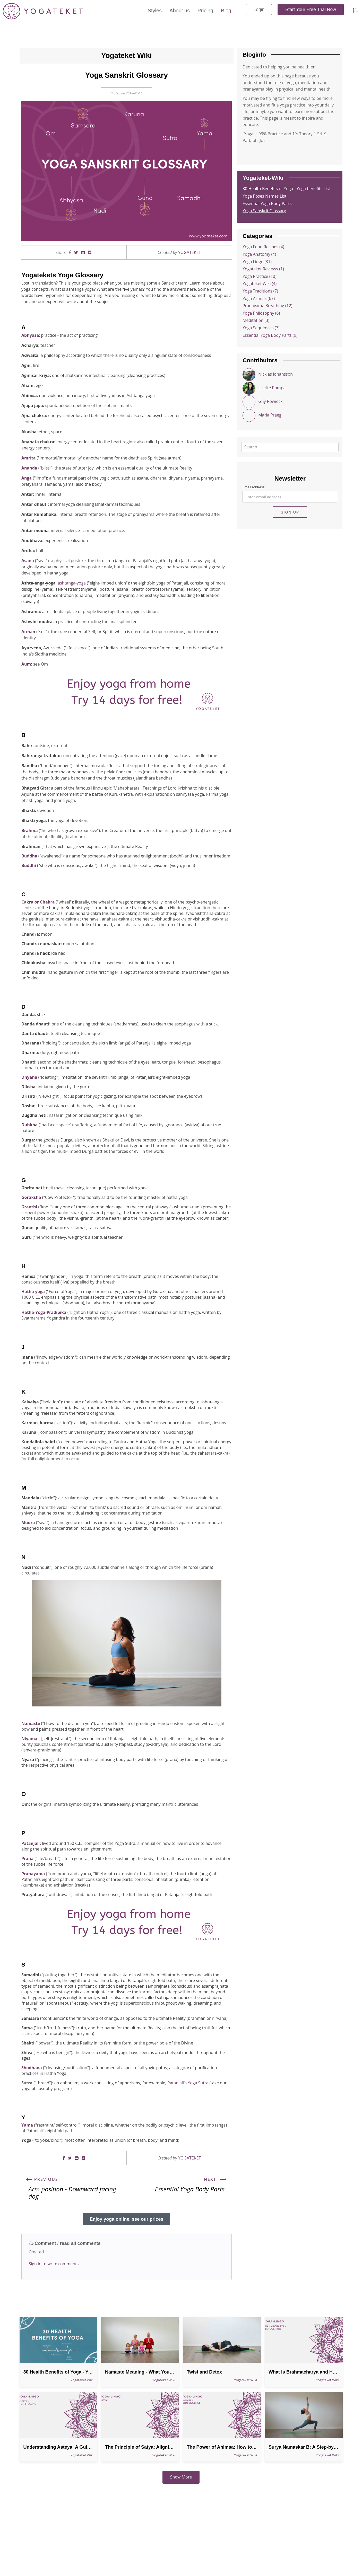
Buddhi (28, 865)
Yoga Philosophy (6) (261, 313)
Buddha (29, 856)
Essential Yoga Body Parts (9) (270, 335)
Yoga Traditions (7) (260, 291)
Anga (26, 478)
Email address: (254, 487)
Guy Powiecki (263, 401)
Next (215, 2179)
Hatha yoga (33, 1291)
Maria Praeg (262, 415)
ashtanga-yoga (71, 583)
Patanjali (30, 1843)
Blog (226, 10)
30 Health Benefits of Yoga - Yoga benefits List (286, 188)
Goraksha (31, 1197)
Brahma (29, 830)
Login (258, 9)
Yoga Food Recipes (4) (263, 247)
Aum (26, 664)
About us (179, 10)
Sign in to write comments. (54, 2264)
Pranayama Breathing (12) (267, 305)
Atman (28, 631)
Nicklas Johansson (268, 374)
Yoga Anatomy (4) (259, 254)
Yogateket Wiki (82, 2380)
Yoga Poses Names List (264, 196)
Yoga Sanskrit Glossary (264, 211)
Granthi (29, 1207)
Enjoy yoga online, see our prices (126, 2219)
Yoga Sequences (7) (261, 328)
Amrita (28, 458)
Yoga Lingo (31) (257, 261)
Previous (42, 2179)
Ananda (29, 468)
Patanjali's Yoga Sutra (187, 2083)
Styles (155, 10)
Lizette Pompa (264, 388)
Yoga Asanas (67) (259, 298)
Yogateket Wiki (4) (260, 283)
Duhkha (29, 1125)
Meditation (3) (256, 320)
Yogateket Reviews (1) (263, 269)
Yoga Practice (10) (259, 276)
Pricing (205, 10)
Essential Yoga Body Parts (267, 203)
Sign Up (290, 512)
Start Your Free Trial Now (310, 9)
